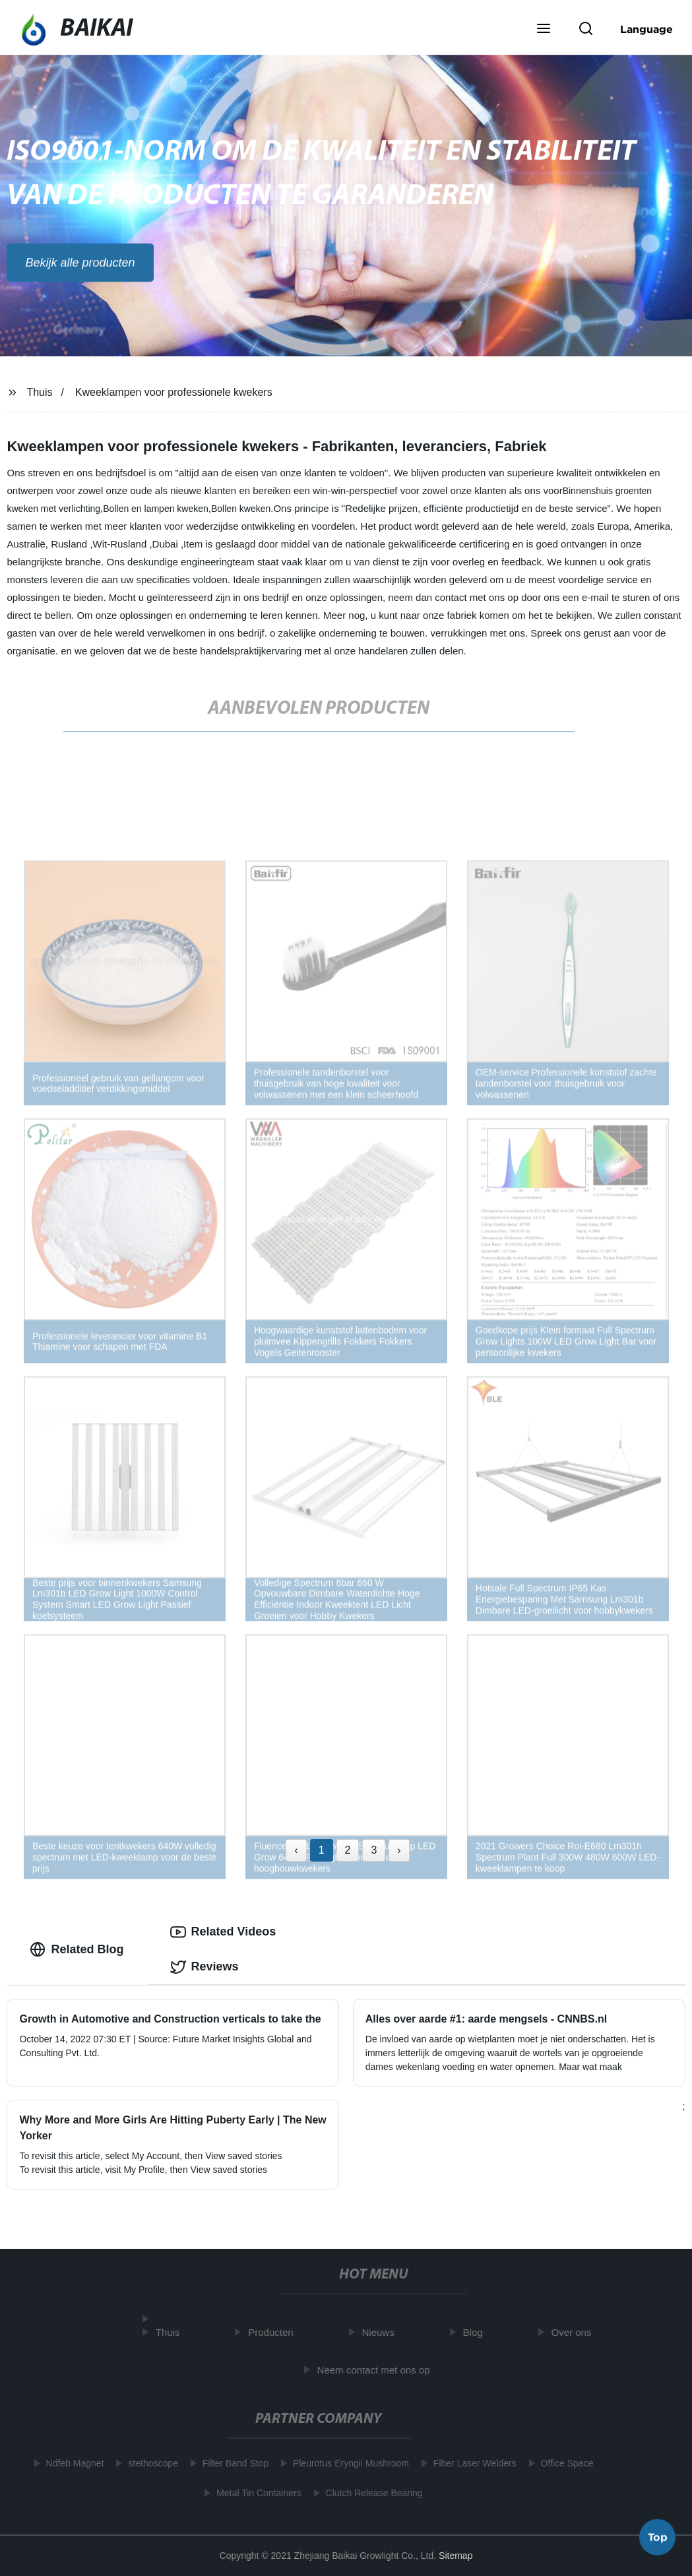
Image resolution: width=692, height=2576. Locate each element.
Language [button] (646, 29)
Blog (477, 2332)
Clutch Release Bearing (369, 2493)
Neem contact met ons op (377, 2369)
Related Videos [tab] (223, 1932)
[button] (543, 29)
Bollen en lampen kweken (155, 508)
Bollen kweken (240, 508)
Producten (275, 2332)
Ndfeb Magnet (71, 2463)
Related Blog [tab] (76, 1949)
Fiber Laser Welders (470, 2463)
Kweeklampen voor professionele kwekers (173, 392)
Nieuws (382, 2332)
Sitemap (455, 2555)
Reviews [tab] (204, 1967)
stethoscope (149, 2463)
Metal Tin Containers (254, 2493)
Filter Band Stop (231, 2463)
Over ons (575, 2332)
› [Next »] (398, 1850)
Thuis (39, 392)
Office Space (562, 2463)
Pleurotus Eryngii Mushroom (346, 2463)
